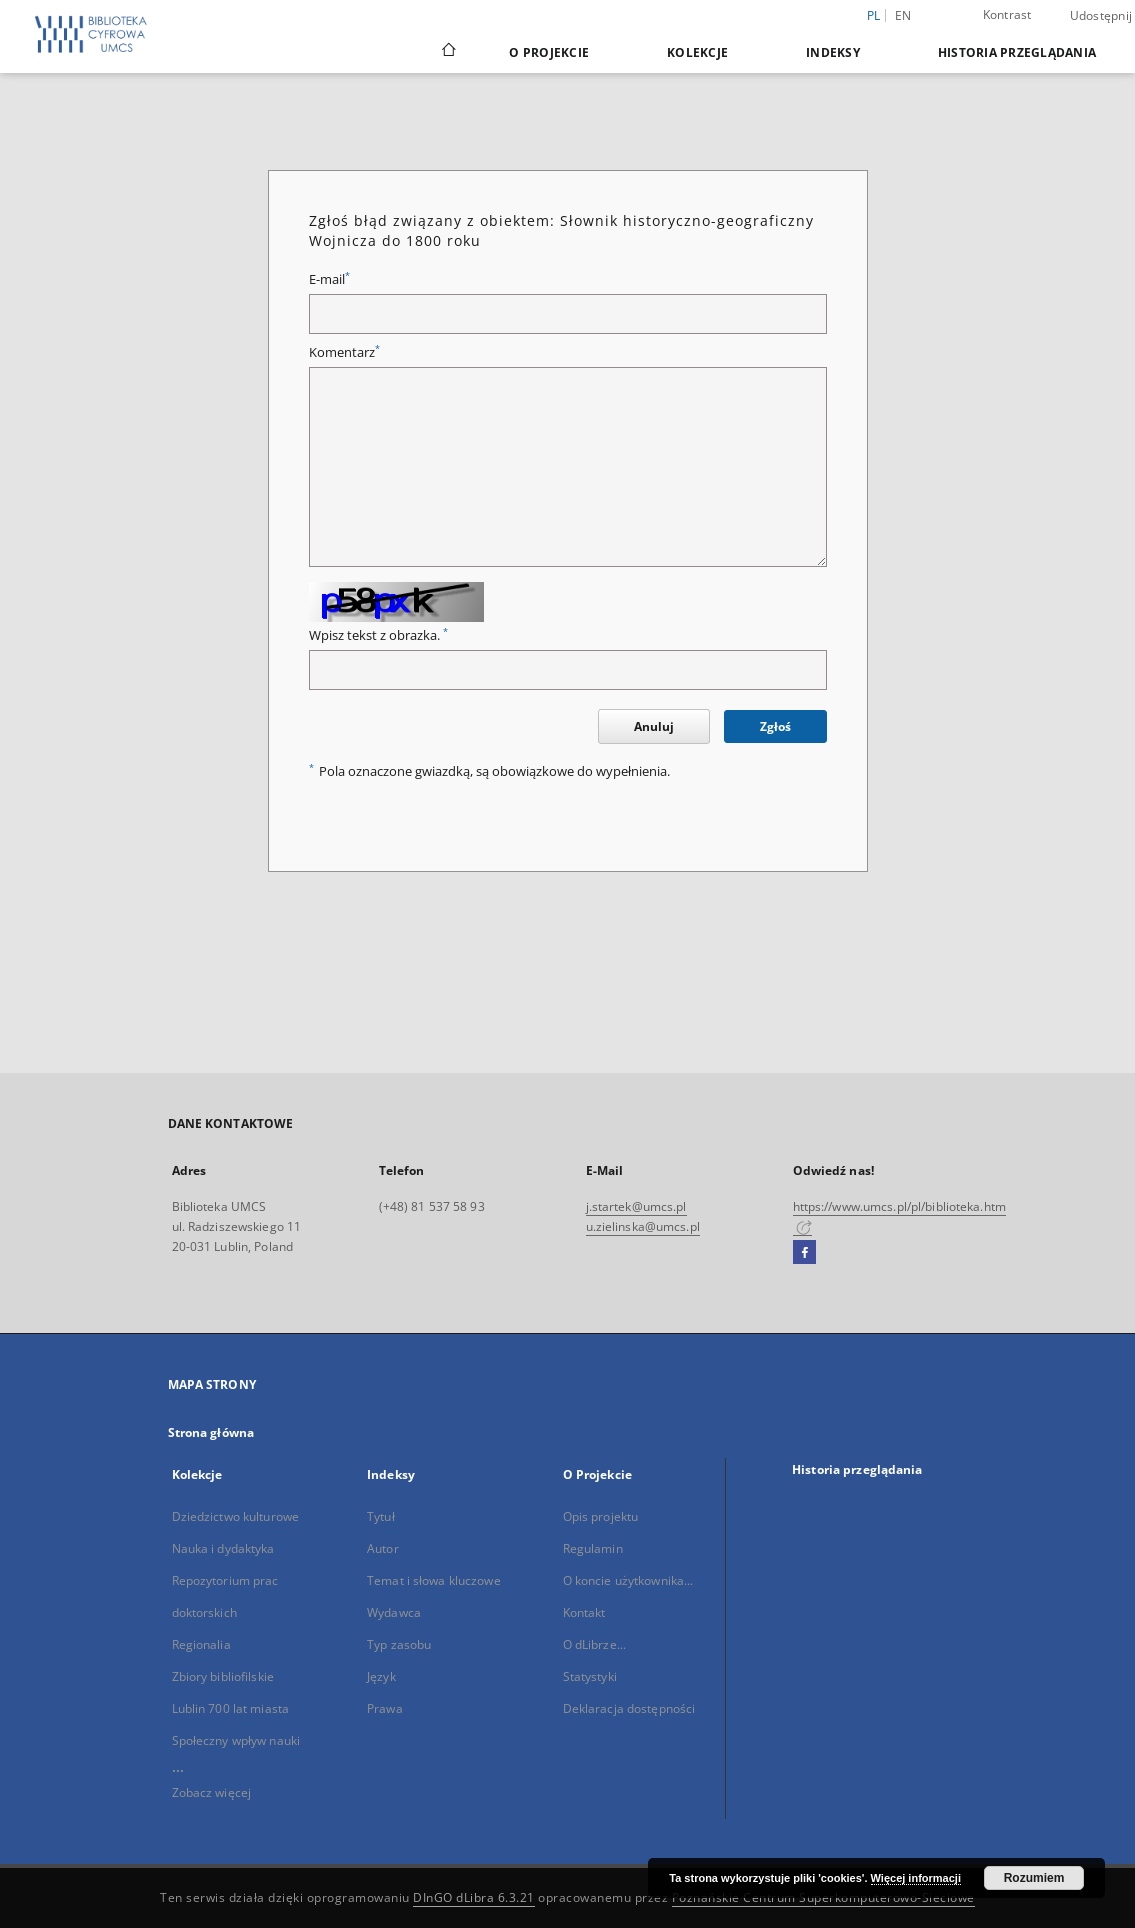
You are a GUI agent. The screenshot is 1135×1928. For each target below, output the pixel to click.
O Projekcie (549, 52)
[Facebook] (804, 1253)
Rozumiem (1034, 1878)
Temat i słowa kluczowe (434, 1580)
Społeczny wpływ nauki (236, 1740)
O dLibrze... (594, 1644)
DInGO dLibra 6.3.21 (474, 1897)
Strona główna (211, 1432)
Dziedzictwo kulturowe (236, 1516)
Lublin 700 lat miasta (231, 1708)
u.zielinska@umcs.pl (643, 1226)
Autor (383, 1548)
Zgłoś (775, 726)
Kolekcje (697, 52)
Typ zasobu (399, 1644)
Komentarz (344, 352)
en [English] (903, 15)
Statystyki (590, 1676)
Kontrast (1007, 14)
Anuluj (654, 726)
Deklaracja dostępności (629, 1708)
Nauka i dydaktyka (223, 1548)
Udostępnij (1101, 16)
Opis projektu (601, 1516)
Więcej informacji (916, 1878)
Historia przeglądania (1017, 52)
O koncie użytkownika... (628, 1580)
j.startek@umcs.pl (636, 1206)
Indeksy (833, 52)
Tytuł (381, 1516)
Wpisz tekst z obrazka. (378, 635)
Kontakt (584, 1612)
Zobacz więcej (212, 1792)
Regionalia (201, 1644)
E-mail (329, 279)
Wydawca (394, 1612)
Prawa (385, 1708)
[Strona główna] (447, 52)
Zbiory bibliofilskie (223, 1676)
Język (381, 1676)
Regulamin (593, 1548)
